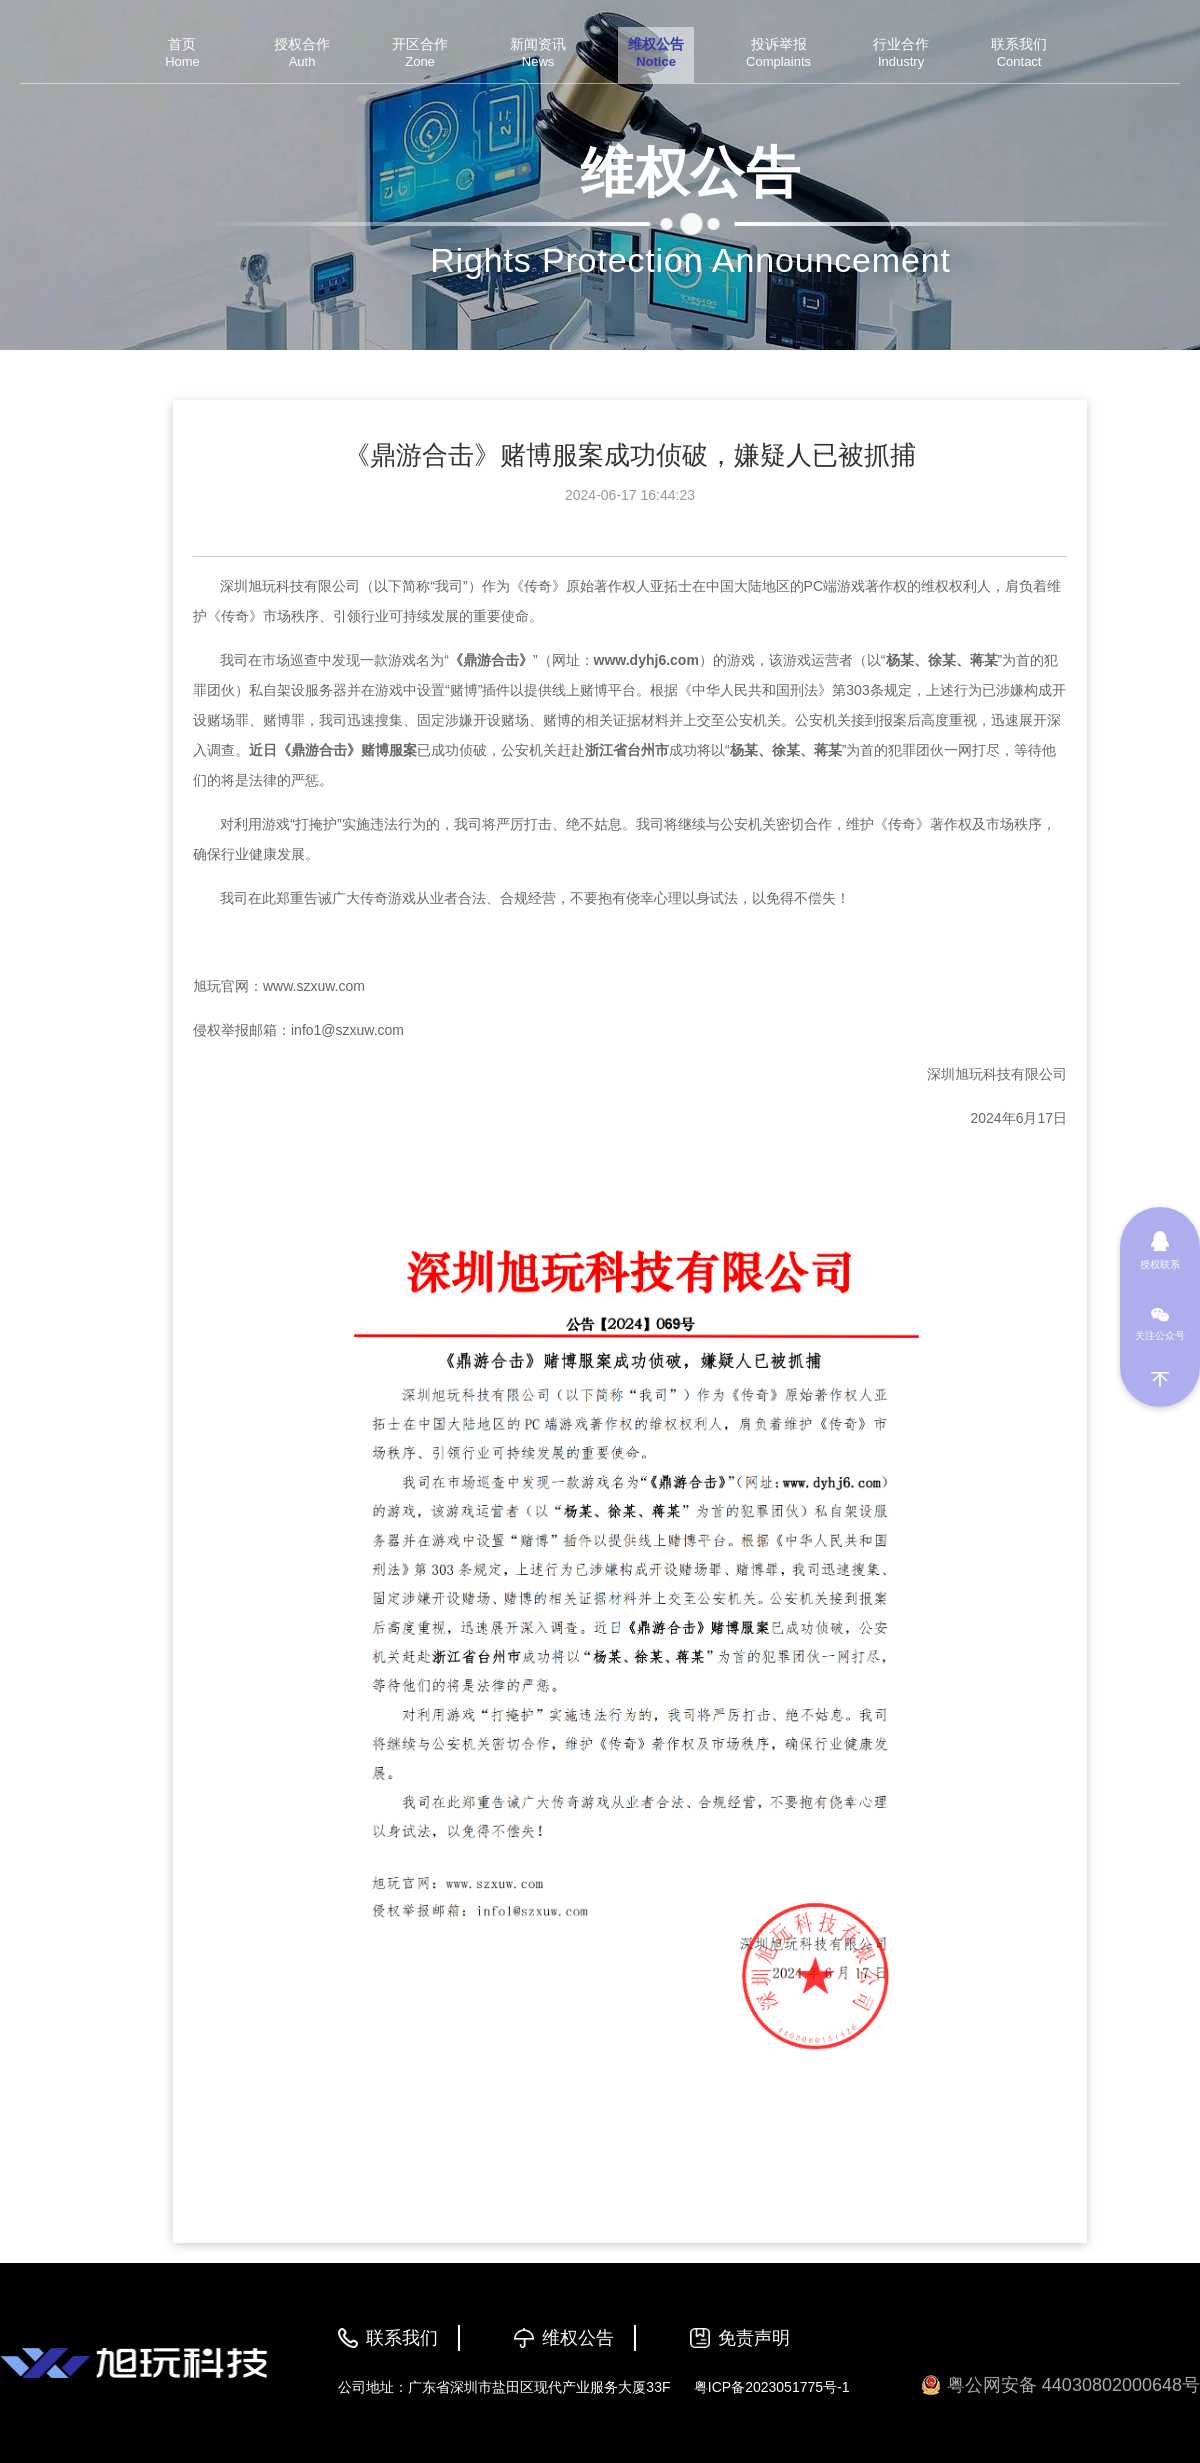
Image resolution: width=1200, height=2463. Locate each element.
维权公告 (578, 2338)
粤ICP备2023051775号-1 (772, 2387)
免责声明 (754, 2338)
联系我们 (402, 2338)
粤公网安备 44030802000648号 (1060, 2385)
